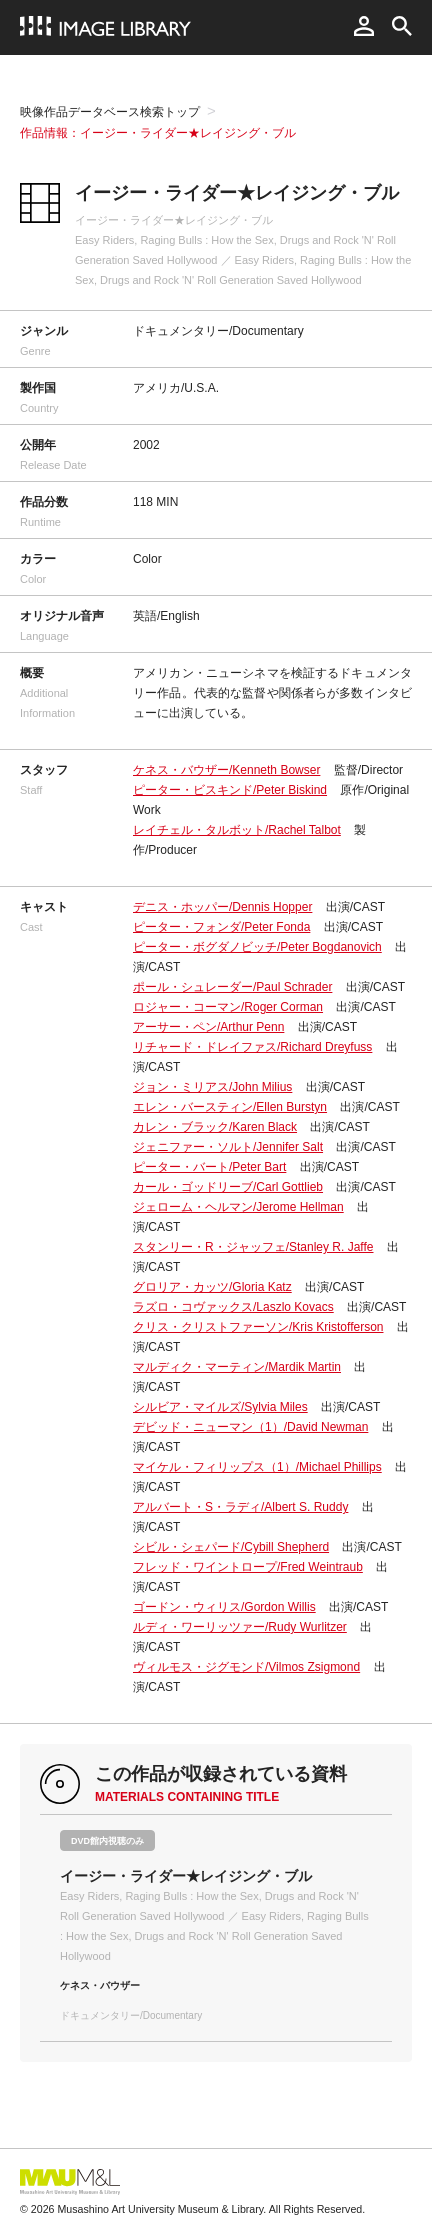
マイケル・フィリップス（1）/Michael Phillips (257, 1467)
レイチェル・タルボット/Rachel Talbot (237, 830)
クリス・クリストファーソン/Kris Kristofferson (258, 1327)
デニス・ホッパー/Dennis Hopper (222, 907)
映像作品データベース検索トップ (110, 112)
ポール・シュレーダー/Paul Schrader (232, 987)
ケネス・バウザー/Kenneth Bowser (226, 770)
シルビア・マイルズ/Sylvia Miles (220, 1407)
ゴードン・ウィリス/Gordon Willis (224, 1607)
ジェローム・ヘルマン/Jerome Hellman (238, 1207)
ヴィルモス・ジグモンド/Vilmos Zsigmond (246, 1667)
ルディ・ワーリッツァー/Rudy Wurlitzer (240, 1627)
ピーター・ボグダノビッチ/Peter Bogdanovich (257, 947)
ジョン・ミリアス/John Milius (212, 1087)
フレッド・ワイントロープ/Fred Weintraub (248, 1567)
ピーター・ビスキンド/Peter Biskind (230, 790)
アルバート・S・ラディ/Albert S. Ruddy (240, 1507)
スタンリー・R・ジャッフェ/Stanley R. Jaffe (253, 1247)
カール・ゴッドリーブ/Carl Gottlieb (228, 1187)
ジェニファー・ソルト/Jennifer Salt (228, 1147)
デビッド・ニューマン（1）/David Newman (250, 1427)
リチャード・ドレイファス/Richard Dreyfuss (252, 1047)
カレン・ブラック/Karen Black (215, 1127)
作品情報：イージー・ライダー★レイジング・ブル (158, 133)
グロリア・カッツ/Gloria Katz (212, 1287)
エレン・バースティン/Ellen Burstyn (230, 1107)
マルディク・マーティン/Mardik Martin (237, 1367)
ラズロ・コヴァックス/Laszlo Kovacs (233, 1307)
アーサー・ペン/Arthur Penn (208, 1027)
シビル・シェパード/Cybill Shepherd (231, 1547)
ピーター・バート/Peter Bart (209, 1167)
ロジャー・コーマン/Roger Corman (228, 1007)
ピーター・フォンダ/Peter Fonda (221, 927)
